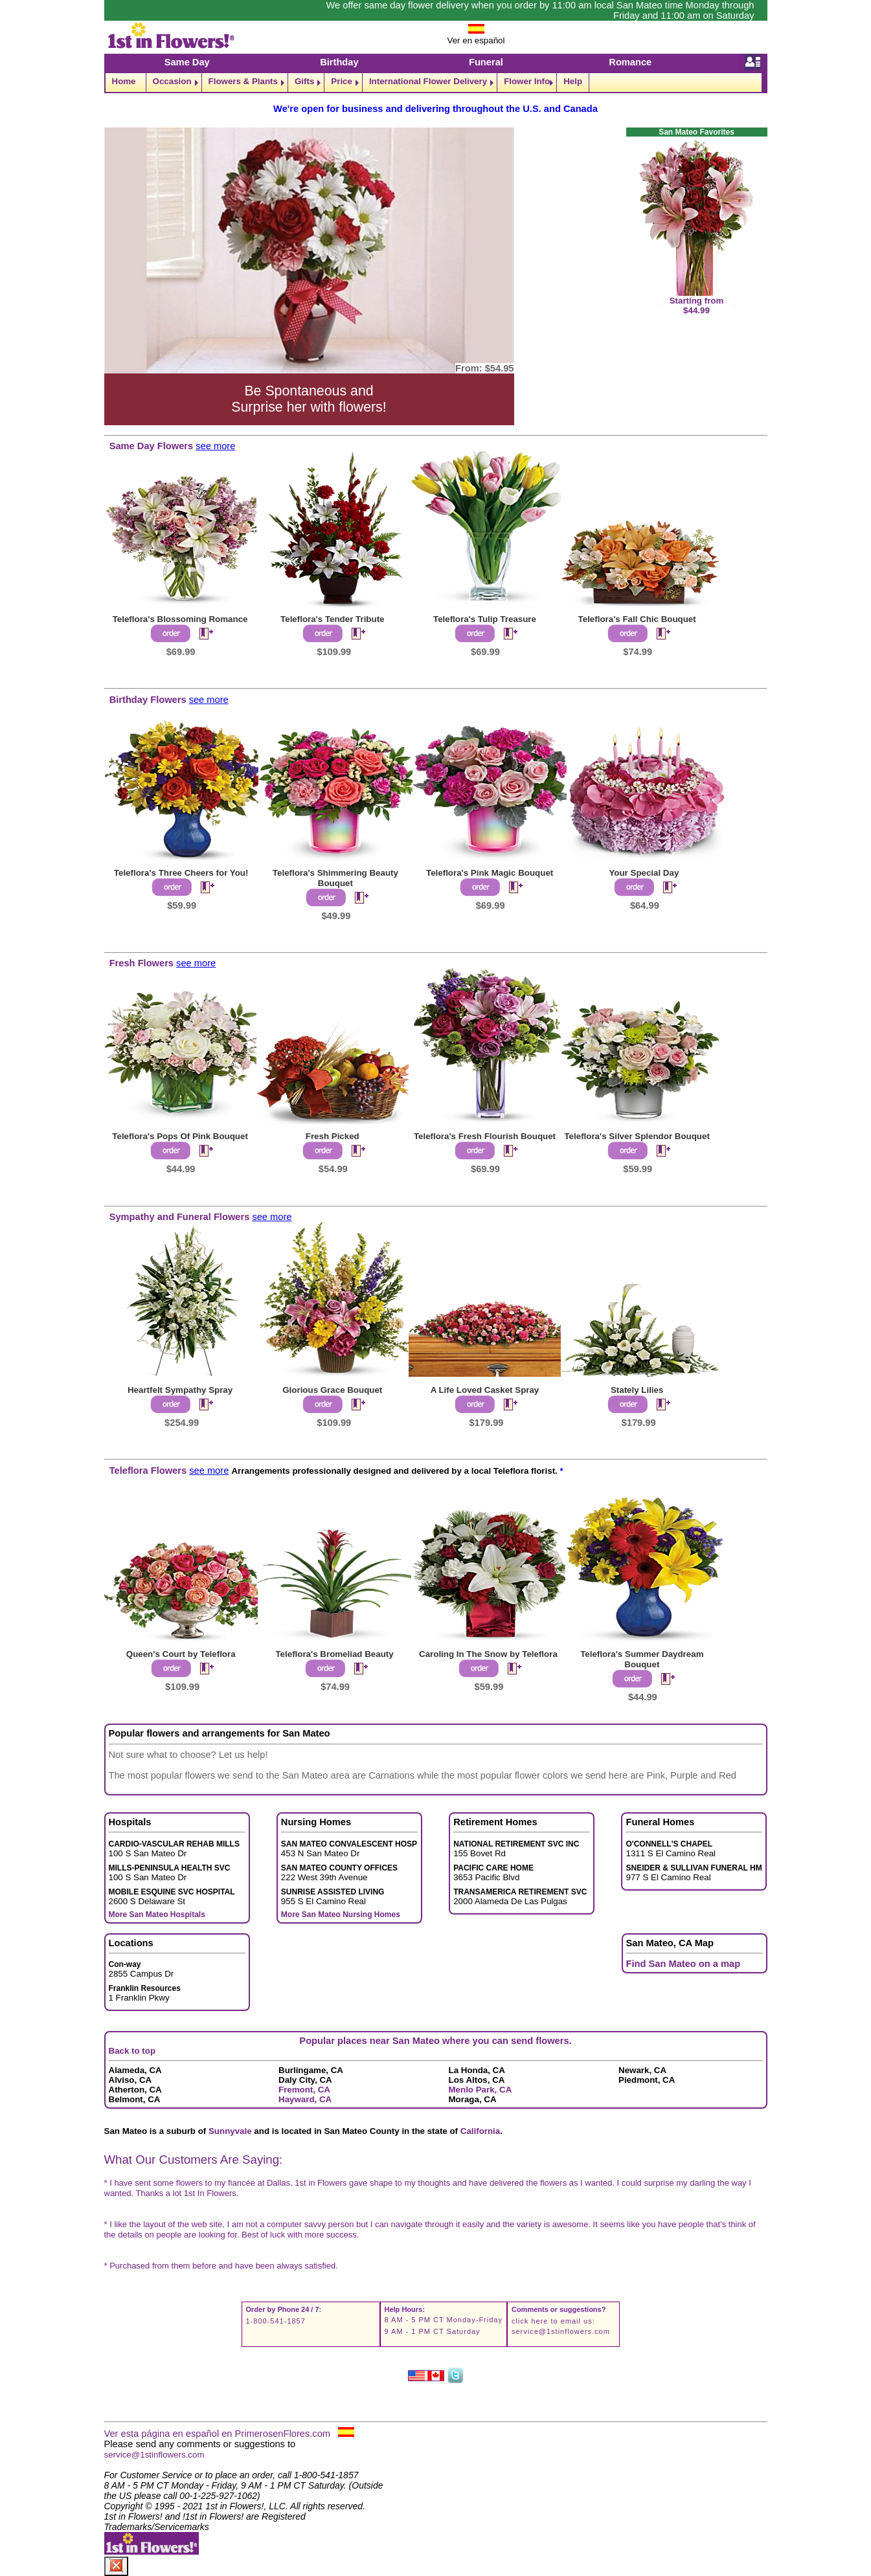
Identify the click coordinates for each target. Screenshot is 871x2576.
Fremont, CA (304, 2089)
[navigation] (435, 82)
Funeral (486, 62)
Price (341, 81)
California (480, 2131)
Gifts (304, 81)
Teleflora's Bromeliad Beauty (334, 1654)
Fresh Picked (332, 1136)
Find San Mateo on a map (683, 1964)
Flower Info (527, 81)
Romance (630, 62)
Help (572, 81)
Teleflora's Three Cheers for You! (181, 873)
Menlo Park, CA (480, 2089)
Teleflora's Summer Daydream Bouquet (641, 1659)
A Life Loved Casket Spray (485, 1390)
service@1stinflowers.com (561, 2331)
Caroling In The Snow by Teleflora (488, 1654)
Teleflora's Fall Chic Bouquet (637, 619)
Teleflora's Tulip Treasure (484, 619)
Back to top (132, 2051)
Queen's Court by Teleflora (181, 1654)
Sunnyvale (230, 2131)
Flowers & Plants (243, 81)
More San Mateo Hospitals (157, 1914)
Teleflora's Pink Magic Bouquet (489, 873)
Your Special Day (644, 873)
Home (124, 81)
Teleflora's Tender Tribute (332, 619)
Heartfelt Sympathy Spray (180, 1390)
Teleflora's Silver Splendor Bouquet (636, 1136)
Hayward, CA (305, 2099)
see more (215, 446)
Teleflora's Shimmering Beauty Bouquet (335, 878)
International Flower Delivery (428, 81)
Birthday (339, 62)
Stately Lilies (637, 1390)
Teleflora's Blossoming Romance (180, 619)
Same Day (187, 62)
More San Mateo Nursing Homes (340, 1914)
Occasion (172, 81)
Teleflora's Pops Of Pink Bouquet (180, 1136)
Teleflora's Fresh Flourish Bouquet (485, 1136)
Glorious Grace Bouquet (332, 1390)
